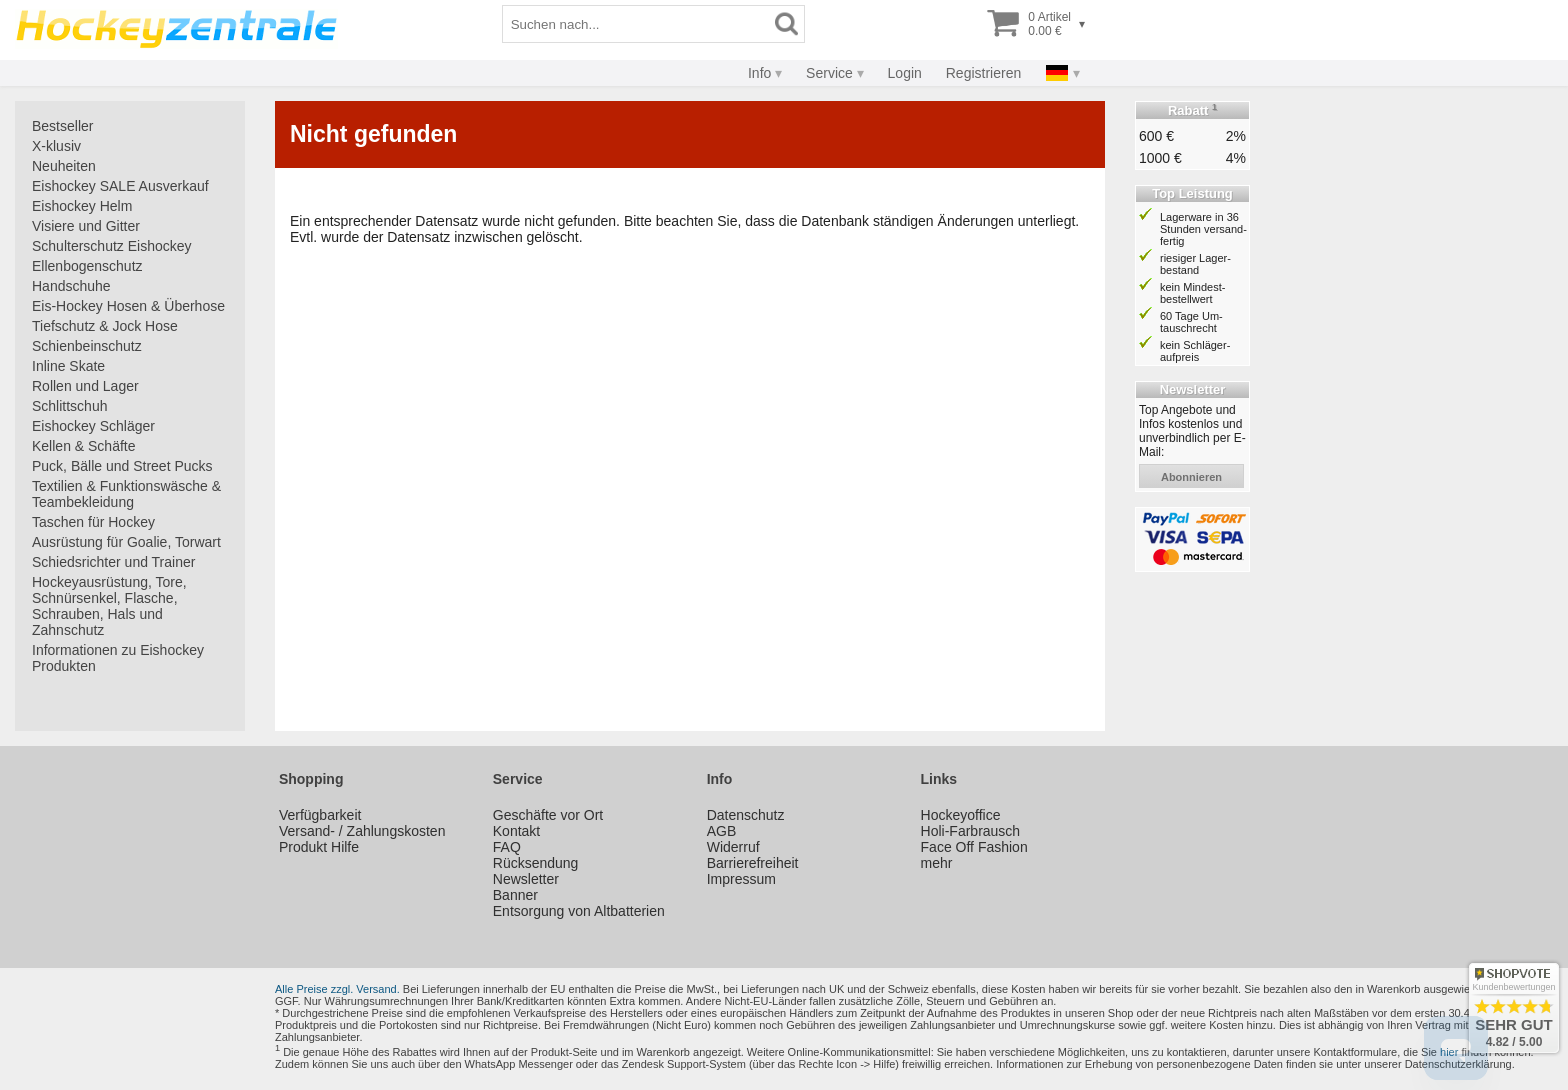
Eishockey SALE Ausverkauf (120, 186)
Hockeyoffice (961, 815)
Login (905, 73)
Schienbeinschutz (87, 346)
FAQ (507, 847)
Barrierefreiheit (753, 863)
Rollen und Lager (85, 386)
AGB (722, 831)
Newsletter (526, 879)
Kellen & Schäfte (84, 446)
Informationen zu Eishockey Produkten (118, 658)
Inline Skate (68, 366)
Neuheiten (64, 166)
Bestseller (62, 126)
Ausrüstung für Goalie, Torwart (126, 542)
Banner (515, 895)
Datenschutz (746, 815)
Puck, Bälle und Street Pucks (122, 466)
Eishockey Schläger (93, 426)
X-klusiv (56, 146)
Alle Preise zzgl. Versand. (337, 989)
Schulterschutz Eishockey (112, 246)
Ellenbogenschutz (87, 266)
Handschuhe (71, 286)
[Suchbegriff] (636, 24)
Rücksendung (536, 863)
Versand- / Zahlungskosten (362, 831)
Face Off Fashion (974, 847)
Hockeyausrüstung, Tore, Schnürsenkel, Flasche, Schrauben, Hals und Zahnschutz (109, 606)
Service (829, 73)
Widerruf (733, 847)
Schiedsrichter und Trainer (113, 562)
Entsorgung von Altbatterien (579, 911)
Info (759, 73)
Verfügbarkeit (320, 815)
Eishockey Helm (82, 206)
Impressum (741, 879)
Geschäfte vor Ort (548, 815)
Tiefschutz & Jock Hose (105, 326)
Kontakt (516, 831)
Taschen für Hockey (93, 522)
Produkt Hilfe (319, 847)
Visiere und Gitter (86, 226)
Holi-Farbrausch (971, 831)
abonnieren (1191, 477)
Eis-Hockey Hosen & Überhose (128, 306)
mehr (937, 863)
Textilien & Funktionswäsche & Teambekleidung (126, 494)
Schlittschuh (69, 406)
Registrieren (983, 73)
